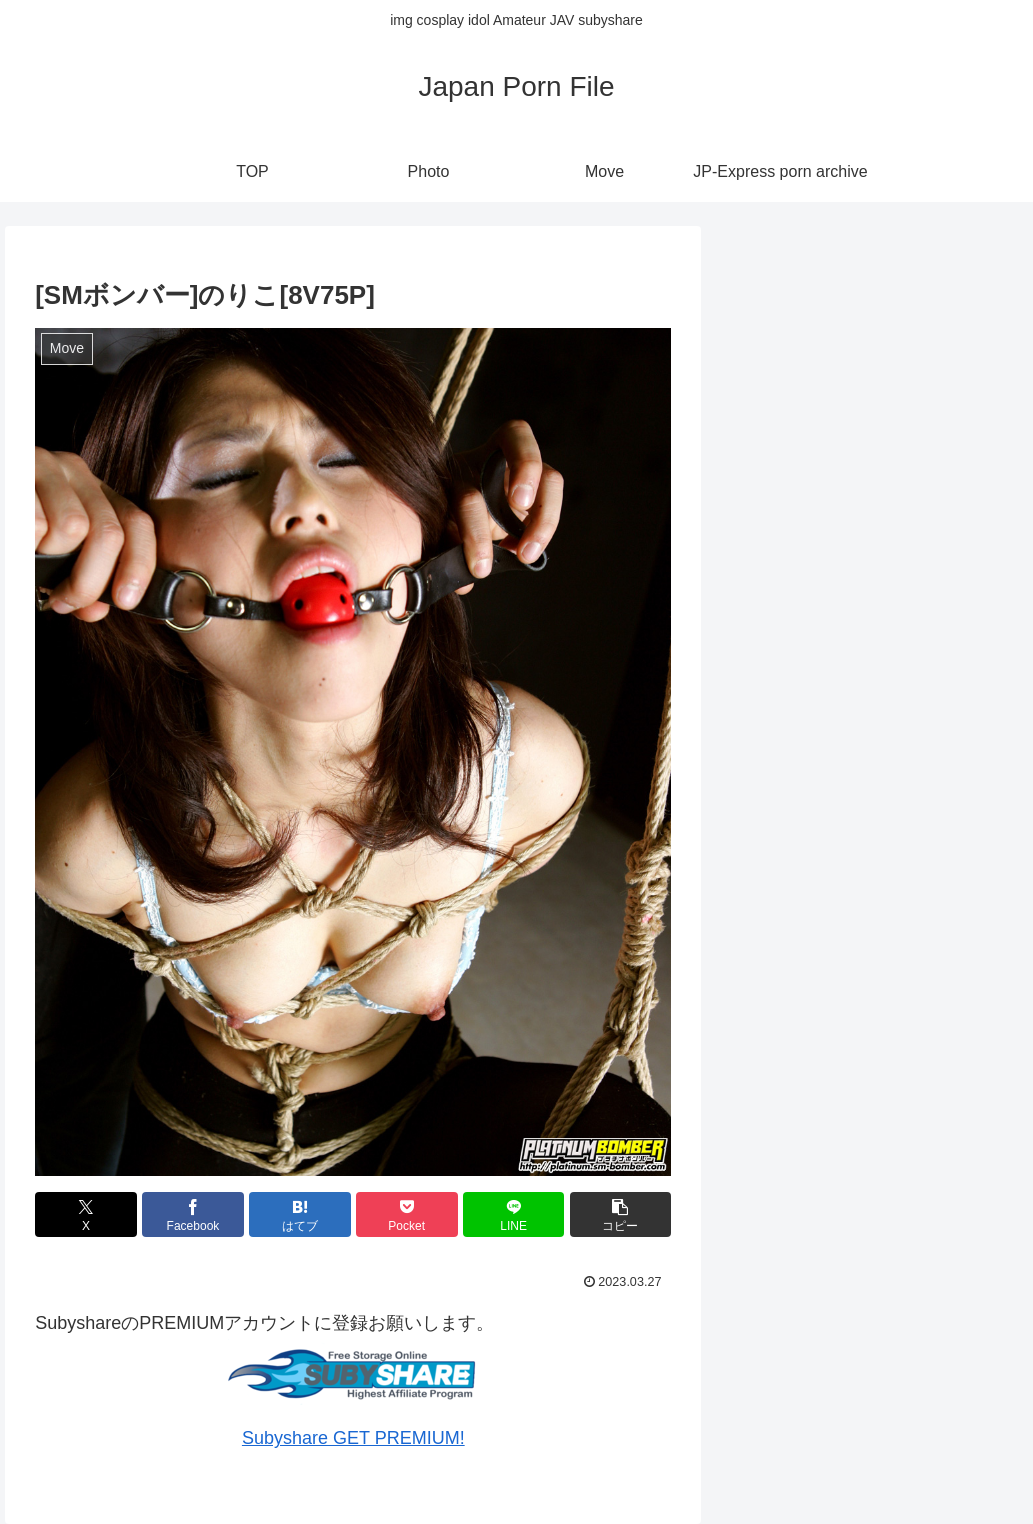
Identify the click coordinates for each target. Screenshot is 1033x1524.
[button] (621, 1214)
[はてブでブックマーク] (300, 1214)
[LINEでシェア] (514, 1214)
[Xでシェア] (86, 1214)
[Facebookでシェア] (193, 1214)
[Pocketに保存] (407, 1214)
